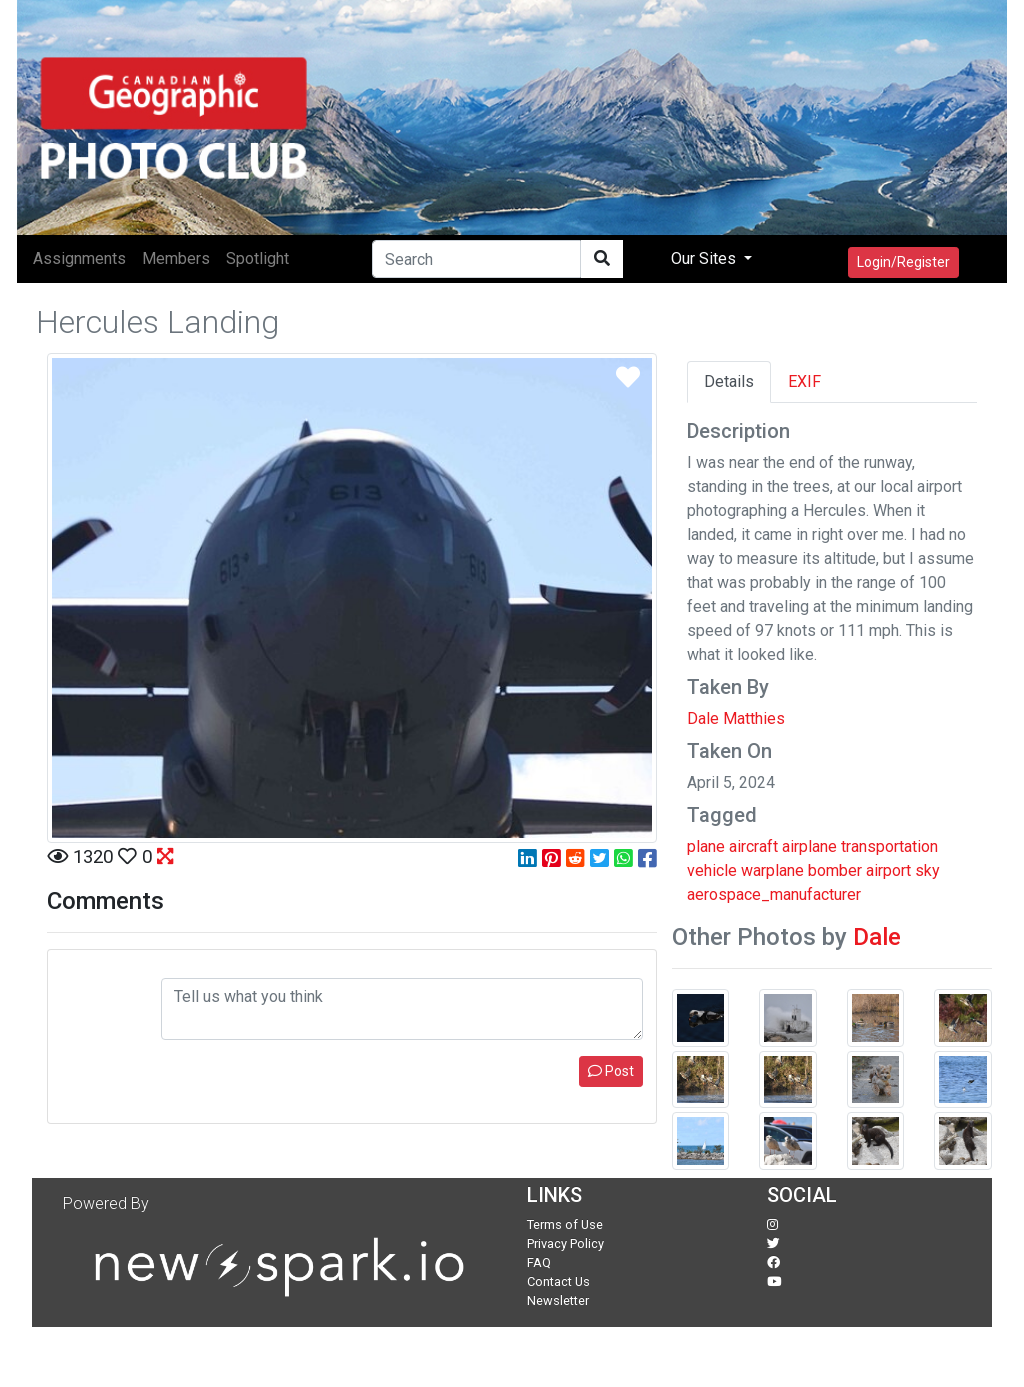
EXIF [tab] (804, 381)
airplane (809, 846)
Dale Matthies (736, 718)
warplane (772, 870)
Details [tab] (729, 381)
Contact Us (558, 1281)
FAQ (539, 1262)
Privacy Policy (565, 1243)
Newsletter (558, 1300)
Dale (877, 937)
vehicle (712, 870)
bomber (835, 870)
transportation (889, 846)
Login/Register (903, 262)
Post (611, 1071)
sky (927, 870)
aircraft (753, 846)
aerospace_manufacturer (774, 894)
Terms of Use (565, 1224)
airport (888, 870)
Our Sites (705, 258)
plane (706, 846)
